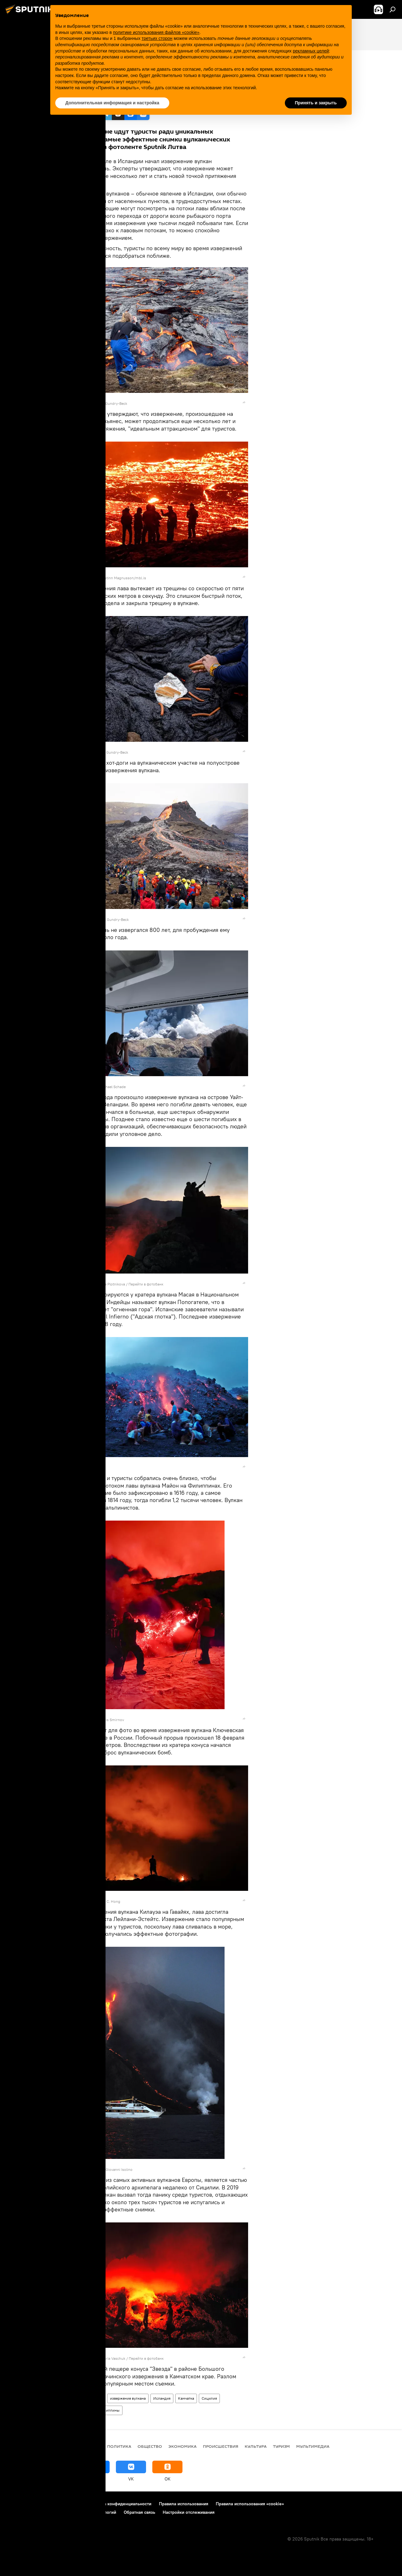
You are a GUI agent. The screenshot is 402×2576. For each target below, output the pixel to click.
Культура (256, 2446)
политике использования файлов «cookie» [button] (156, 32)
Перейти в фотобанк (145, 1284)
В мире (93, 2446)
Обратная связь (139, 2512)
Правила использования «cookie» (250, 2504)
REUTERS (87, 403)
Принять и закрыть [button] (316, 102)
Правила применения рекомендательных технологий (61, 2512)
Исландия (162, 2398)
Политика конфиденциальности (119, 2504)
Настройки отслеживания (189, 2512)
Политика (119, 2446)
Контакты (69, 2504)
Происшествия (220, 2446)
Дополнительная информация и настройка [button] (112, 102)
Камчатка (186, 2398)
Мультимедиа (90, 2398)
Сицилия (209, 2398)
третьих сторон (157, 38)
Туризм (281, 2446)
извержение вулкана (128, 2398)
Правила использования (183, 2504)
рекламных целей (311, 50)
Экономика (182, 2446)
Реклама (43, 2504)
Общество (150, 2446)
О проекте (17, 2504)
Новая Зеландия (76, 2410)
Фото (67, 2398)
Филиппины (109, 2410)
